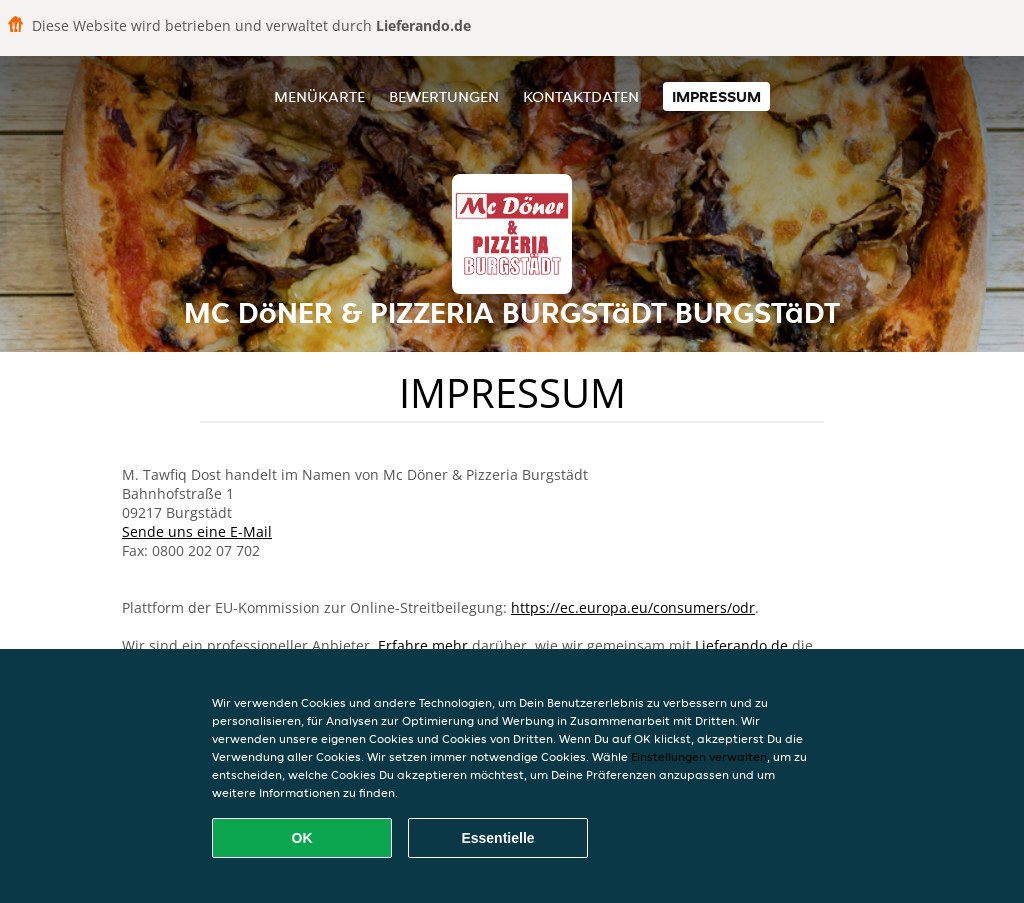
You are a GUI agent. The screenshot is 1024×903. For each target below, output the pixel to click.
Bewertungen (444, 96)
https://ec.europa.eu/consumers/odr (633, 607)
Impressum (716, 96)
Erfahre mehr (423, 645)
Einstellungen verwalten (699, 756)
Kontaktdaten (581, 96)
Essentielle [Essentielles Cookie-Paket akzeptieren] (497, 838)
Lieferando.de (741, 645)
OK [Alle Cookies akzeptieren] (302, 838)
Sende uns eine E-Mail (197, 531)
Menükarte (319, 96)
